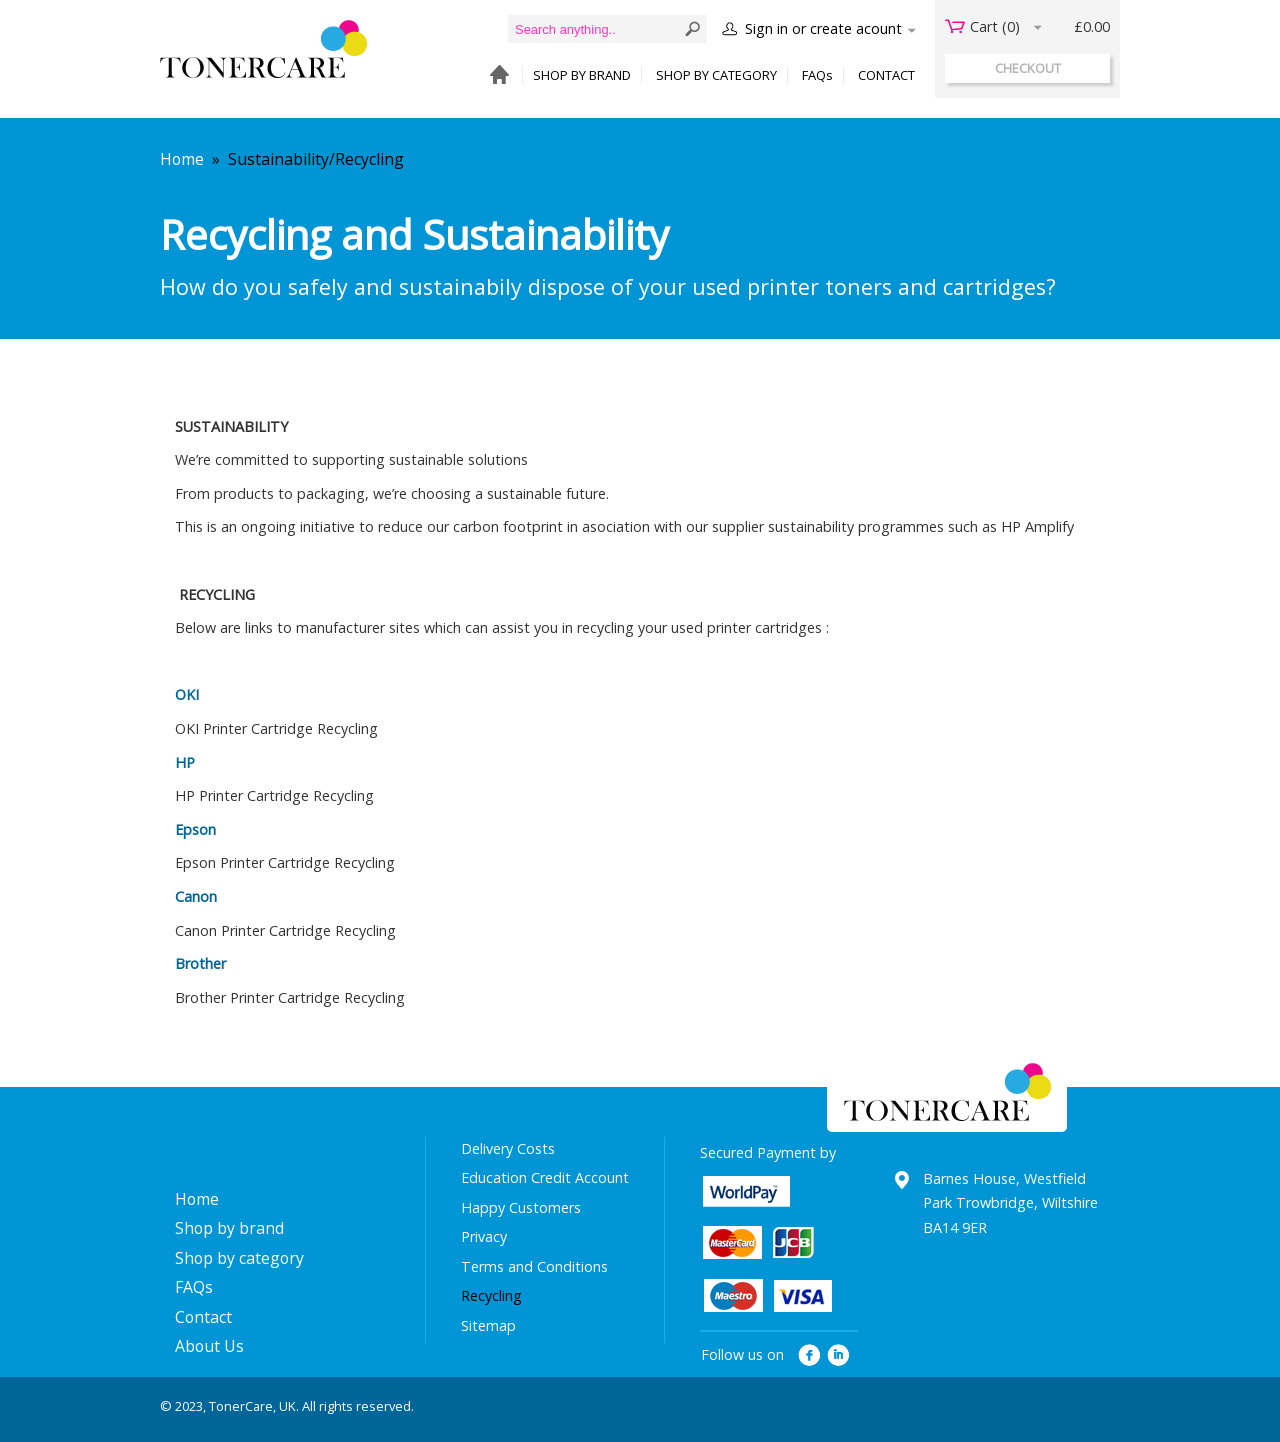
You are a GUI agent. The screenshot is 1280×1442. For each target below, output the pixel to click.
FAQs (817, 75)
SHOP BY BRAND (582, 75)
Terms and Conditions (534, 1266)
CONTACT (886, 75)
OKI (187, 694)
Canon (196, 896)
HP (185, 762)
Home (182, 159)
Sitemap (488, 1325)
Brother (200, 963)
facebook (809, 1355)
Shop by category (239, 1258)
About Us (209, 1346)
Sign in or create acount (823, 28)
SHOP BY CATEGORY (716, 75)
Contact (203, 1317)
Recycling (491, 1295)
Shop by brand (229, 1228)
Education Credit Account (545, 1177)
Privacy (484, 1236)
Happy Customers (521, 1207)
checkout (1028, 68)
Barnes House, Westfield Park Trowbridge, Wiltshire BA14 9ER (1010, 1203)
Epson (195, 829)
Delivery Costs (508, 1148)
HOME (494, 75)
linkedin (839, 1355)
